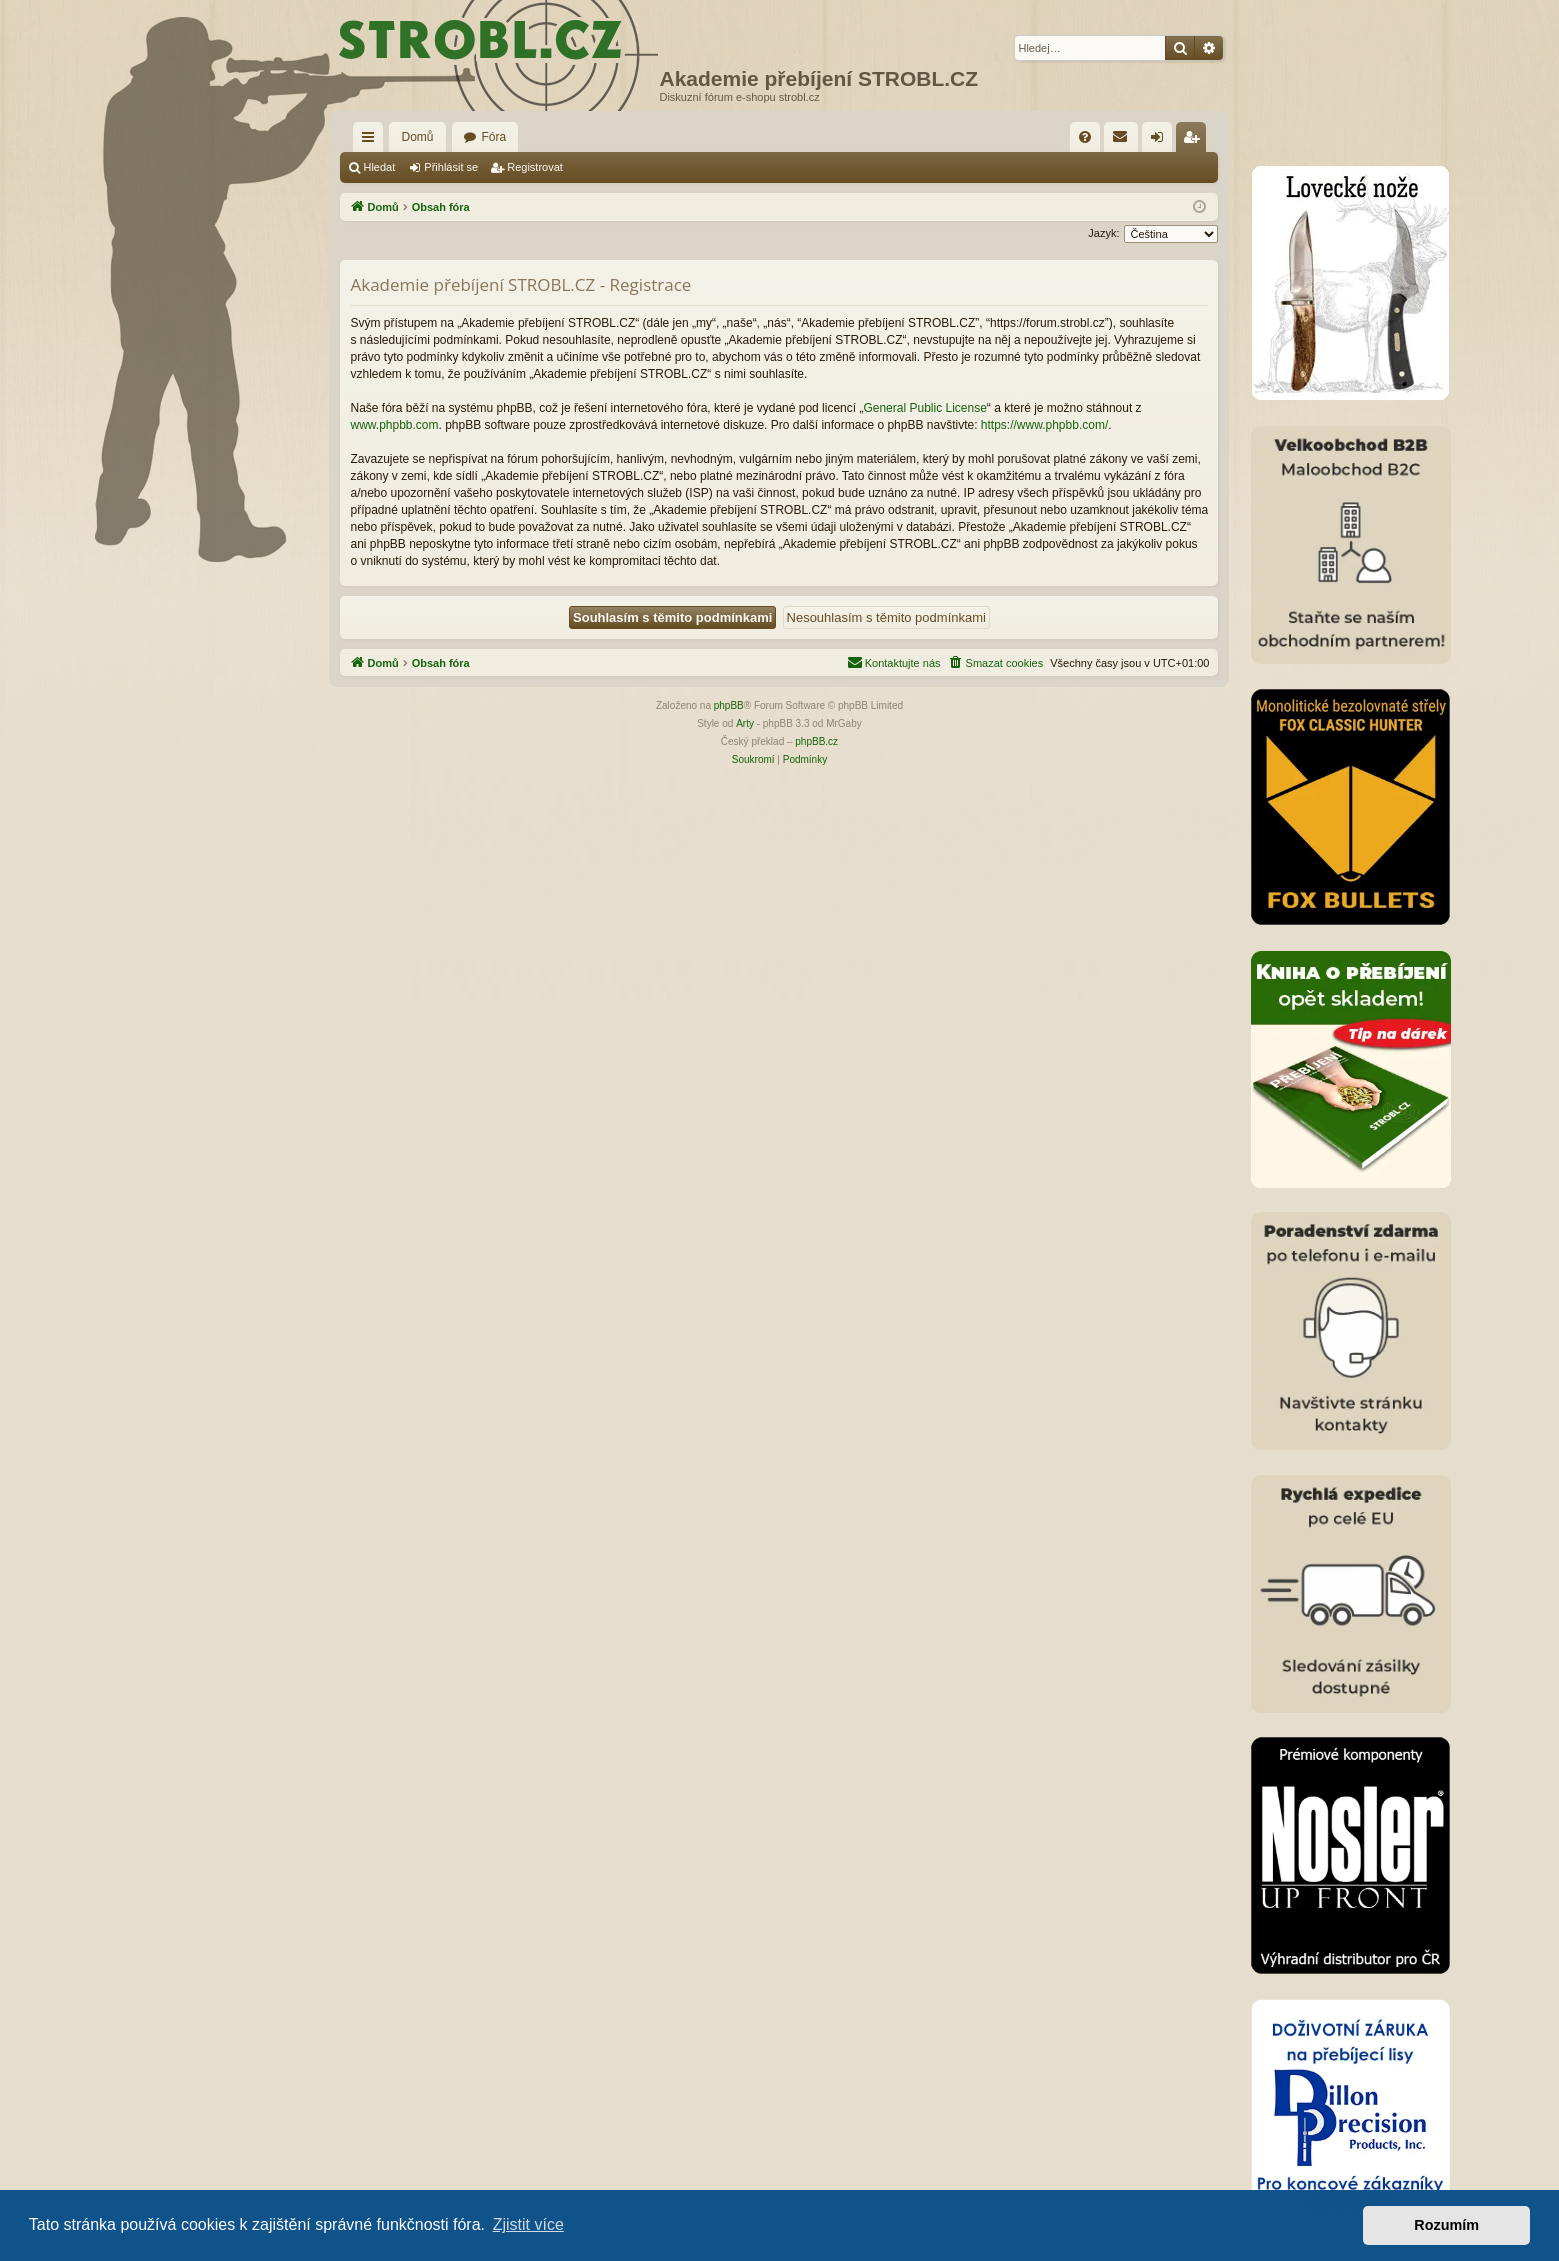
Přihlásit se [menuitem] (1161, 141)
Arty (745, 723)
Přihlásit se (451, 167)
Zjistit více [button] (528, 2224)
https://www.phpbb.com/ (1044, 425)
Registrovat (535, 167)
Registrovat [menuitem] (1195, 141)
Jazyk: (1103, 233)
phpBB (729, 705)
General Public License (924, 408)
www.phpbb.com (394, 425)
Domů (417, 137)
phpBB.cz (816, 741)
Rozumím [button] (1446, 2225)
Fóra (494, 137)
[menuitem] (1085, 137)
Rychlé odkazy (372, 141)
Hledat (379, 167)
